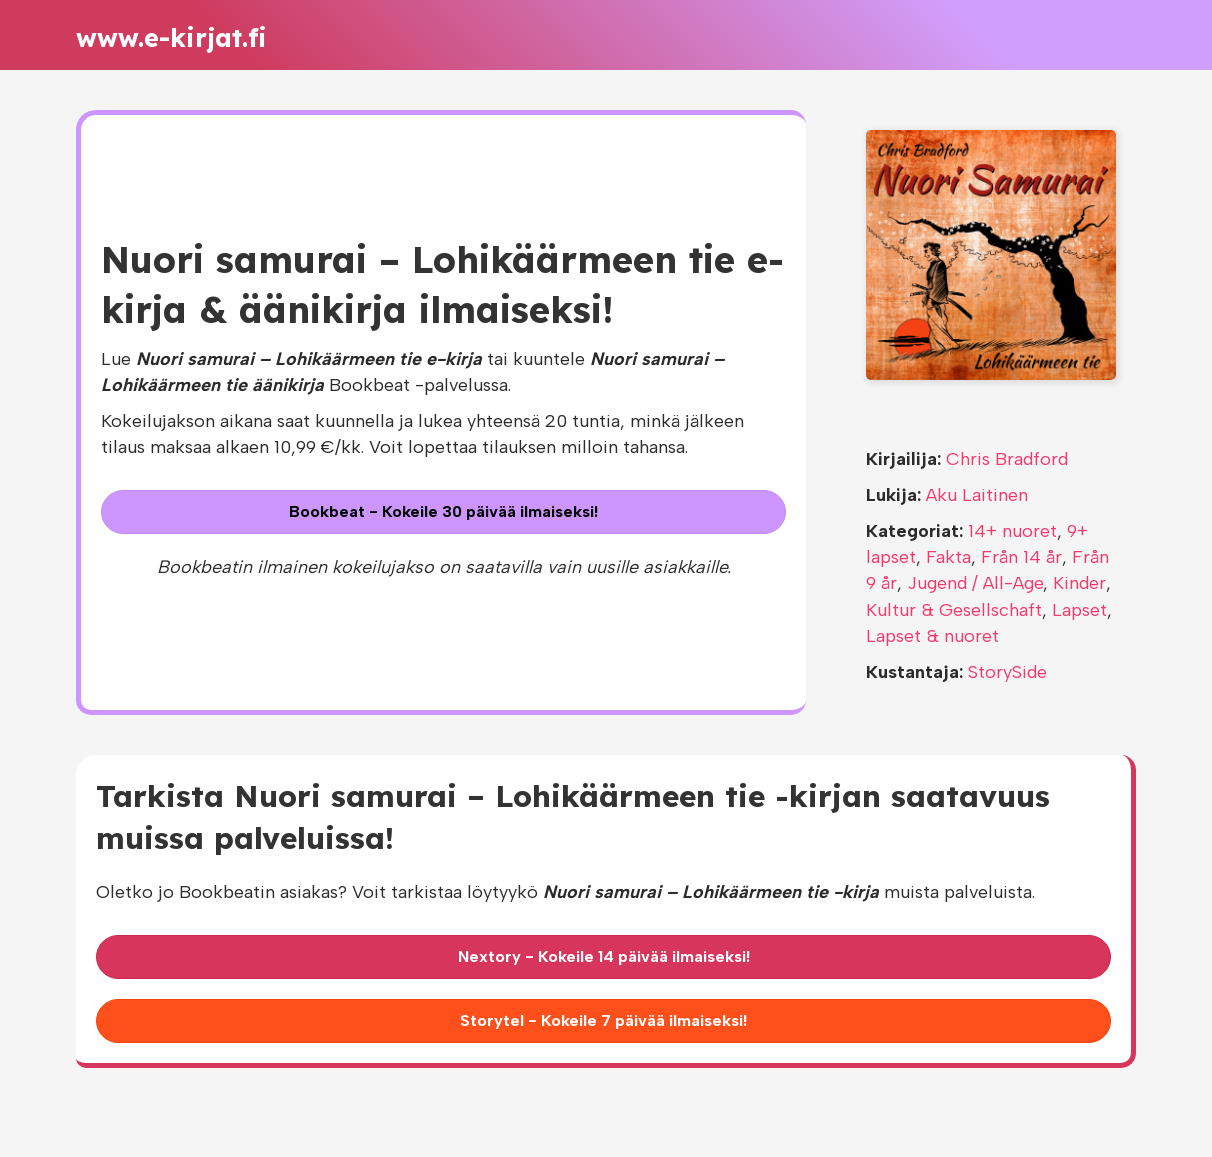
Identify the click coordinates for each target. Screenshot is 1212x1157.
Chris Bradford (1007, 459)
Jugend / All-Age (975, 583)
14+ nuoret (1012, 531)
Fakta (948, 557)
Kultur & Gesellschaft (954, 610)
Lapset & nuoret (932, 636)
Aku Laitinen (977, 495)
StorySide (1007, 672)
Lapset (1079, 610)
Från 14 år (1021, 557)
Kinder (1079, 583)
